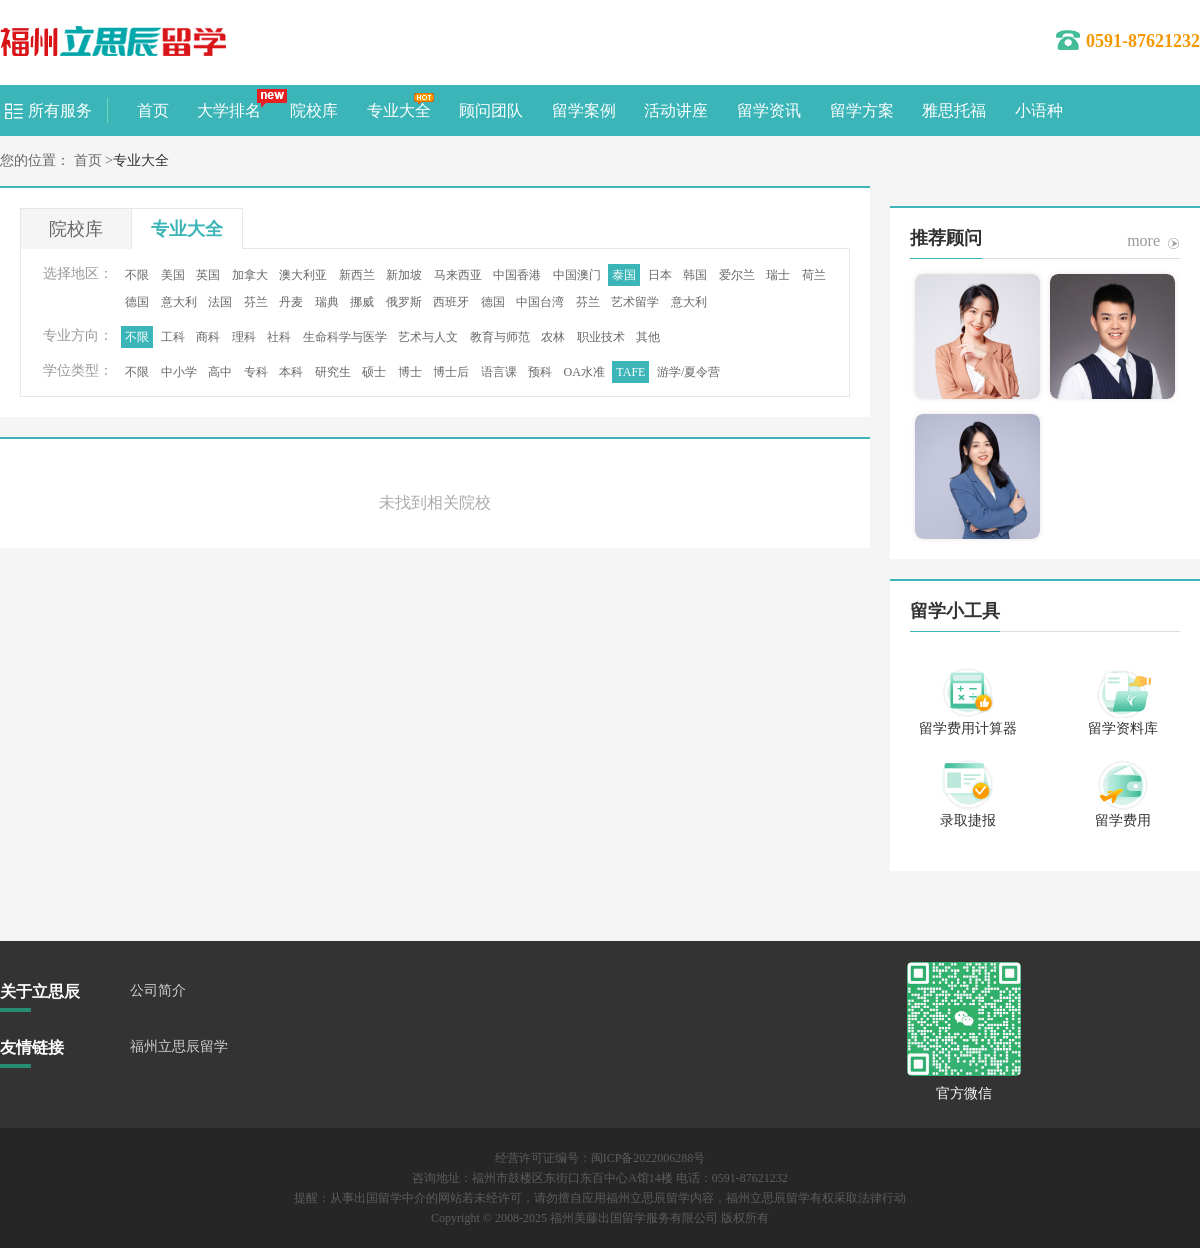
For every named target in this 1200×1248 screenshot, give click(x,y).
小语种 (1039, 110)
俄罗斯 (404, 302)
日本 (660, 275)
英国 (208, 275)
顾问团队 (491, 110)
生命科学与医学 (345, 337)
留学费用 (1123, 820)
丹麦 (291, 302)
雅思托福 (954, 110)
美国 (173, 275)
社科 (279, 337)
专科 (256, 372)
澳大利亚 (303, 275)
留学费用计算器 (968, 728)
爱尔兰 (737, 275)
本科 (291, 372)
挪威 (362, 302)
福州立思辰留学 (179, 1046)
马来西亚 (458, 275)
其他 (648, 337)
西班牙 (451, 302)
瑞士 (778, 275)
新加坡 (404, 275)
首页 (153, 110)
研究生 (333, 372)
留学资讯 (769, 110)
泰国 (624, 275)
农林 (553, 337)
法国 (220, 302)
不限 (137, 275)
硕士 (374, 372)
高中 (220, 372)
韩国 (695, 275)
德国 (137, 302)
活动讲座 (676, 110)
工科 (173, 337)
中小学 (179, 372)
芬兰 (256, 302)
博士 (410, 372)
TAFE (630, 372)
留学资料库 (1123, 728)
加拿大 (250, 275)
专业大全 (399, 110)
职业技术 (601, 337)
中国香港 (517, 275)
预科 (540, 372)
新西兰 (357, 275)
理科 (244, 337)
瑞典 (327, 302)
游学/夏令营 (688, 372)
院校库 (314, 110)
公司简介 (158, 990)
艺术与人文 (428, 337)
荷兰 (814, 275)
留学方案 (862, 110)
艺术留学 (635, 302)
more (1143, 240)
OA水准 (584, 372)
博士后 (451, 372)
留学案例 (584, 110)
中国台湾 (540, 302)
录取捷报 (968, 820)
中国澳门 (577, 275)
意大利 (179, 302)
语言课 (499, 372)
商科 (208, 337)
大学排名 (229, 110)
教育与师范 (500, 337)
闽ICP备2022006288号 (648, 1158)
